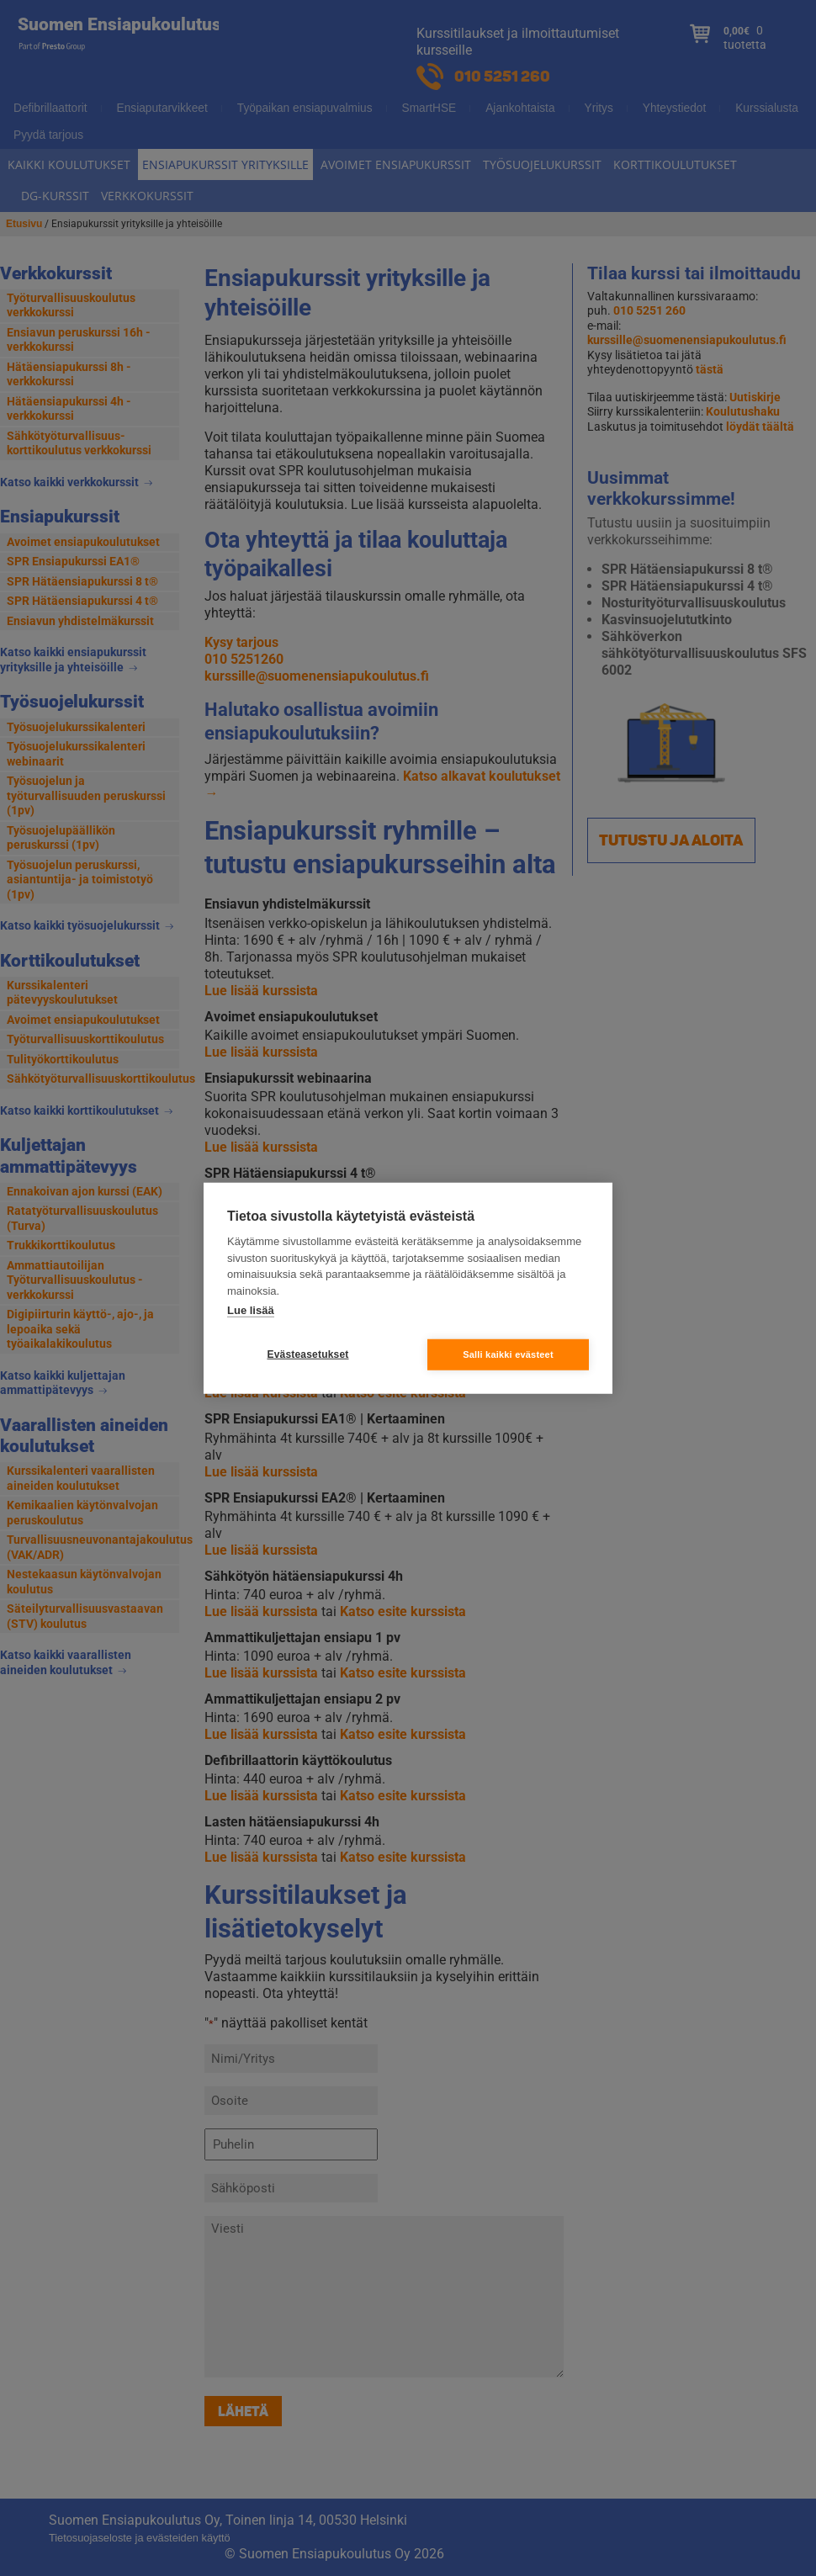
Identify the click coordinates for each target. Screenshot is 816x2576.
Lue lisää (250, 1310)
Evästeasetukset (307, 1354)
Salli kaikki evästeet (508, 1354)
